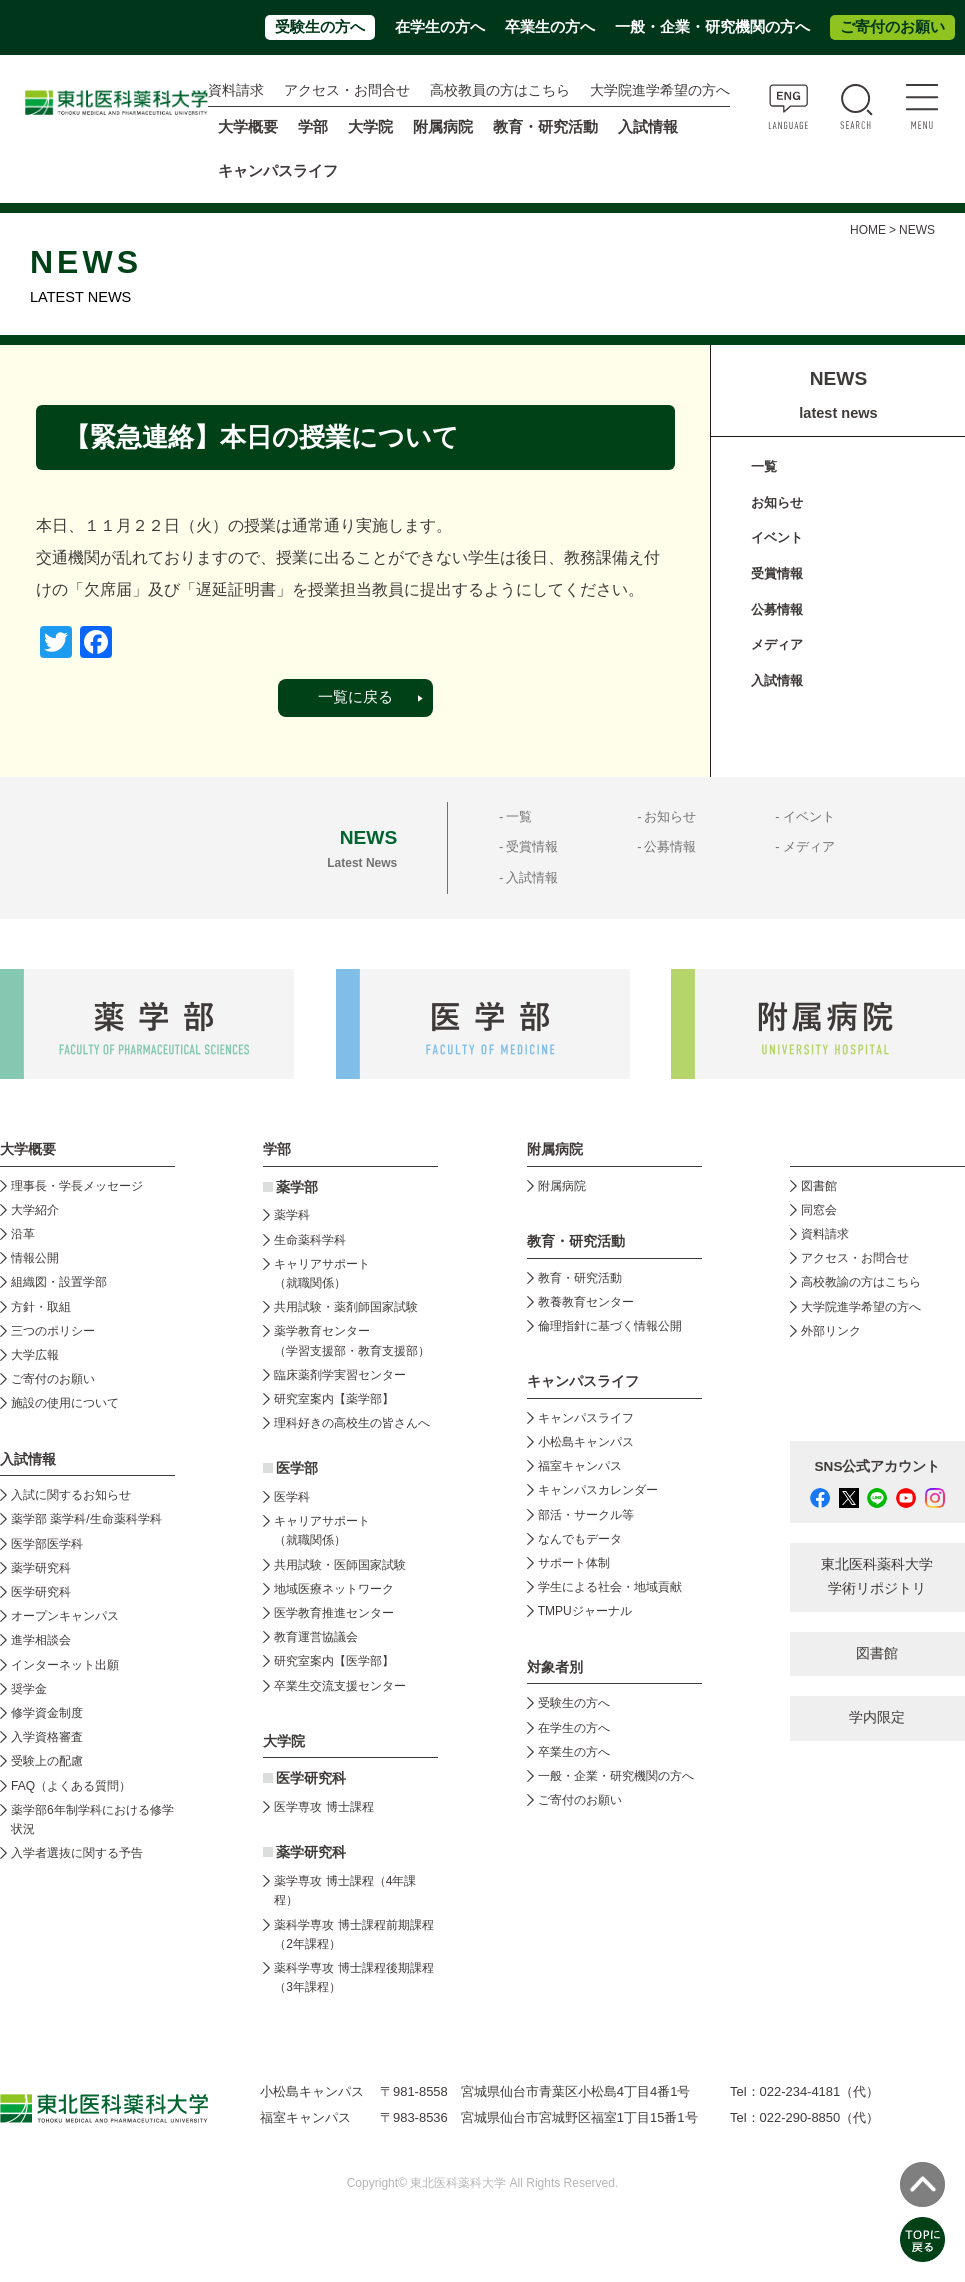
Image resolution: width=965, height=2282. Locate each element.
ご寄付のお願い (892, 27)
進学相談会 (41, 1640)
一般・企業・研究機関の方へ (712, 27)
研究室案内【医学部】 (334, 1661)
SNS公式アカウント (878, 1466)
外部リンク (831, 1331)
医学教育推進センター (334, 1613)
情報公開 (35, 1258)
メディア (777, 644)
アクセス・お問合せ (347, 90)
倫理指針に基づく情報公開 (610, 1326)
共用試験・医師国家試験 (340, 1565)
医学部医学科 (47, 1544)
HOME (868, 230)
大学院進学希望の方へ (660, 90)
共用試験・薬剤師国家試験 (346, 1307)
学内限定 (877, 1717)
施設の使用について (65, 1403)
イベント (777, 537)
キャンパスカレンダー (598, 1490)
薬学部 (297, 1187)
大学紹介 (35, 1210)
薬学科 (292, 1215)
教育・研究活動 (580, 1278)
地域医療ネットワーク (334, 1589)
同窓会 (819, 1210)
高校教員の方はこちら (500, 90)
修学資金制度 (47, 1713)
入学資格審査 (47, 1737)
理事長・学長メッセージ (77, 1186)
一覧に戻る (355, 697)
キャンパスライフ (586, 1418)
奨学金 (29, 1689)
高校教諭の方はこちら (861, 1282)
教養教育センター (586, 1302)
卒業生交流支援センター (340, 1686)
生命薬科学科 (310, 1240)
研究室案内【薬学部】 (334, 1399)
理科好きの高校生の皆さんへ (352, 1423)
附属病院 (443, 127)
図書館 (819, 1186)
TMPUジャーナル (585, 1611)
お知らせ (777, 502)
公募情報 (777, 609)
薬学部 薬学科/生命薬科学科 (86, 1519)
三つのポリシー (53, 1331)
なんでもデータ (580, 1539)
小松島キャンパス (586, 1442)
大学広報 (35, 1355)
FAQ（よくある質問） (71, 1786)
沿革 (23, 1234)
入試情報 (777, 680)
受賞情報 (777, 573)
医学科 (292, 1497)
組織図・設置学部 (59, 1282)
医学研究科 (41, 1592)
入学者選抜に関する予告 (77, 1853)
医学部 (297, 1468)
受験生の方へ (320, 27)
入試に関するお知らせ (71, 1495)
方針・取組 (41, 1307)
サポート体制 (574, 1563)
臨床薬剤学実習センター (340, 1375)
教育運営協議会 (316, 1637)
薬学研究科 (41, 1568)
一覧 (764, 466)
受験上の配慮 (47, 1761)
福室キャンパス (580, 1466)
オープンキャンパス (65, 1616)
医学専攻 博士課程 (323, 1807)
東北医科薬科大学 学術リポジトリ (877, 1576)
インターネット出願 (65, 1665)
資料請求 (236, 90)
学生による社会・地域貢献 (610, 1587)
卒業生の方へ (550, 27)
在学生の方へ (440, 27)
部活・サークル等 (586, 1515)
